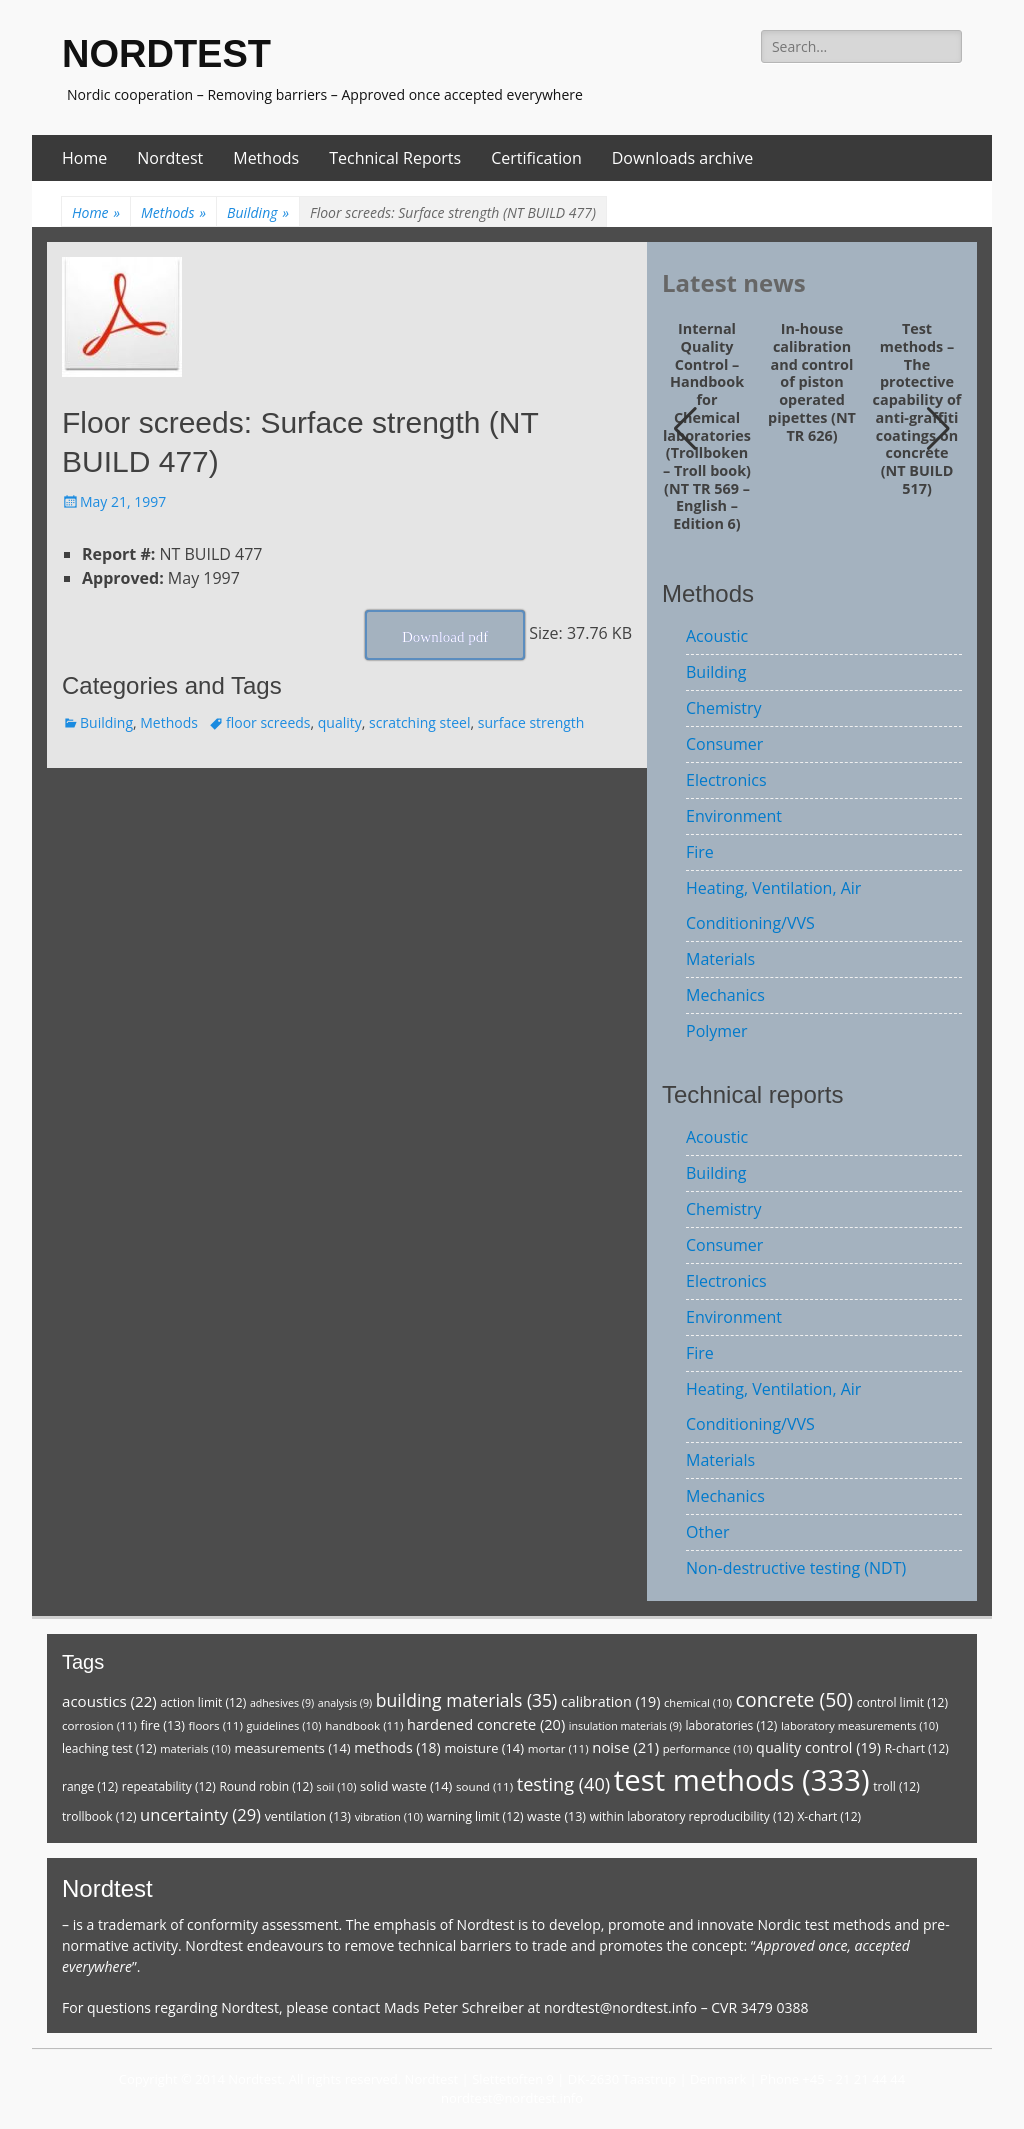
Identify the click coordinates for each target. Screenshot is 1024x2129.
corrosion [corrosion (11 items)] (99, 1725)
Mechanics (725, 995)
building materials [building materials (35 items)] (466, 1700)
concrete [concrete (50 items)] (794, 1699)
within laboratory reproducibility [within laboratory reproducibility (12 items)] (692, 1816)
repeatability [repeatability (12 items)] (169, 1786)
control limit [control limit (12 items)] (902, 1702)
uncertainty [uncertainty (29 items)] (200, 1814)
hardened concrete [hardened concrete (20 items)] (486, 1724)
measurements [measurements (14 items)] (292, 1748)
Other (707, 1532)
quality (340, 722)
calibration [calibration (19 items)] (610, 1701)
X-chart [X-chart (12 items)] (829, 1816)
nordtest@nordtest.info (620, 2007)
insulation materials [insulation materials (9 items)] (625, 1726)
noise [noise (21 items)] (625, 1747)
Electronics (726, 780)
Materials (720, 959)
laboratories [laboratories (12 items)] (732, 1725)
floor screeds (268, 722)
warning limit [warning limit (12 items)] (475, 1816)
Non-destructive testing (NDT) (796, 1568)
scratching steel (419, 722)
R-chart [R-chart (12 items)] (917, 1748)
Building (258, 212)
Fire (700, 852)
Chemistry (724, 708)
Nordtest (170, 158)
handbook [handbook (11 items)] (364, 1725)
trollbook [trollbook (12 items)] (99, 1816)
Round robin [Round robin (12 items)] (266, 1786)
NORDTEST (166, 54)
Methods (266, 158)
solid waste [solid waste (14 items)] (406, 1786)
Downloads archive (683, 158)
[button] (938, 429)
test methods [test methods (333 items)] (742, 1780)
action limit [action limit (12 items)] (203, 1702)
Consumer (724, 744)
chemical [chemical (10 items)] (698, 1702)
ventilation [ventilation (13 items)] (308, 1816)
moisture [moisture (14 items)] (484, 1748)
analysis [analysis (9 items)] (345, 1703)
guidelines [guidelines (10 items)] (283, 1725)
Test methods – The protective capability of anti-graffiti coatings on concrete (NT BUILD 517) (917, 408)
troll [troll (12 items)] (896, 1786)
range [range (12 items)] (90, 1786)
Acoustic (717, 636)
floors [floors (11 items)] (216, 1725)
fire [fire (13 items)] (162, 1725)
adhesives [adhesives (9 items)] (282, 1703)
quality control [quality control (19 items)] (818, 1747)
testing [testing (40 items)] (564, 1784)
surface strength (531, 722)
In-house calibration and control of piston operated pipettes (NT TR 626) (812, 382)
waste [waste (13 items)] (556, 1816)
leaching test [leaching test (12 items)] (109, 1748)
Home (84, 158)
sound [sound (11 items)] (484, 1786)
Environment (734, 816)
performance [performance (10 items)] (708, 1748)
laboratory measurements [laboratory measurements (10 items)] (860, 1725)
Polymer (717, 1031)
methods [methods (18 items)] (397, 1747)
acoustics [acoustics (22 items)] (109, 1701)
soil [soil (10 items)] (337, 1786)
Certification (536, 158)
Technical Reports (395, 158)
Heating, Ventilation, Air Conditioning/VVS (773, 905)
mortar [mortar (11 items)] (558, 1748)
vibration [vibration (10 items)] (389, 1816)
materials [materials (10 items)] (195, 1748)
